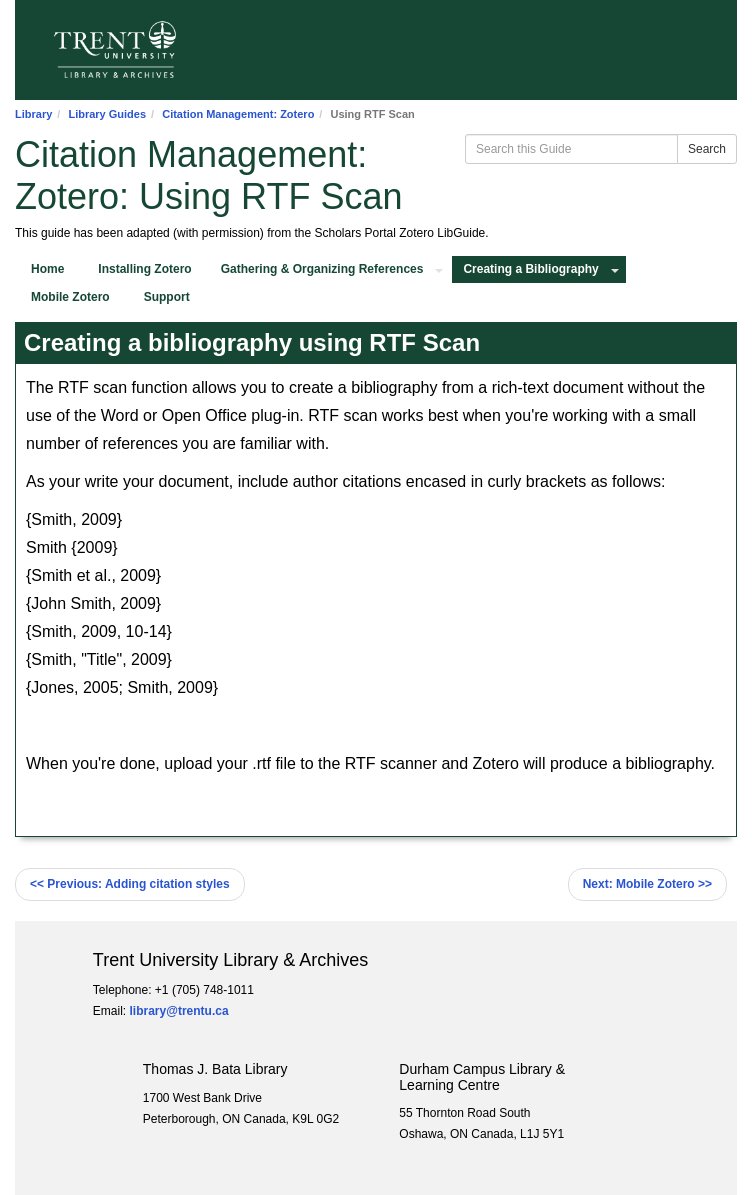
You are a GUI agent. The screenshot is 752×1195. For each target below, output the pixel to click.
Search (707, 149)
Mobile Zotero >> (647, 884)
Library (33, 114)
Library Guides (107, 114)
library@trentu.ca (179, 1011)
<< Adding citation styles (130, 884)
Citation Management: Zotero (238, 114)
